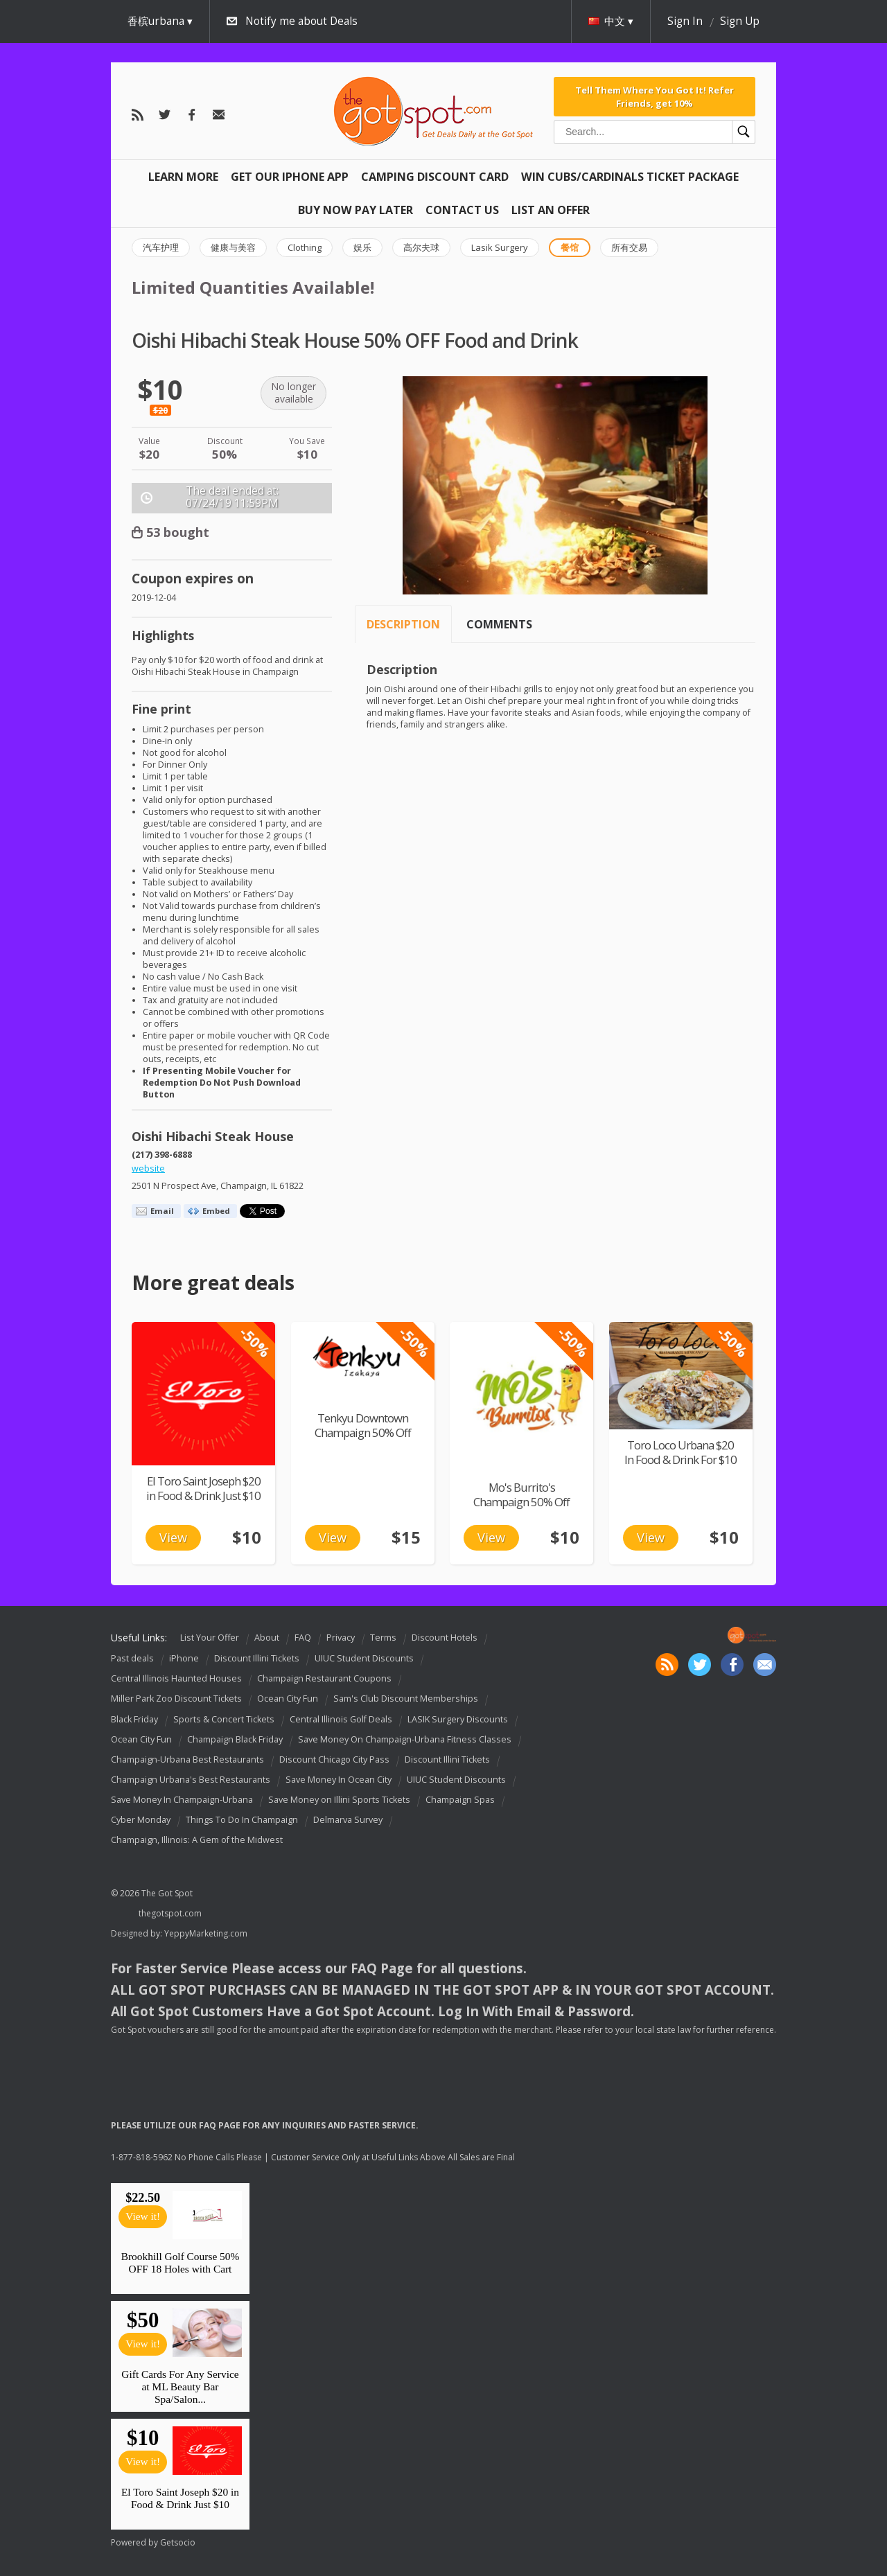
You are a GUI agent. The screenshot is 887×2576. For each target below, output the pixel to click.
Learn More (183, 176)
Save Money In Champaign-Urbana (182, 1800)
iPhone (184, 1658)
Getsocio (177, 2542)
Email (162, 1211)
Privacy (340, 1637)
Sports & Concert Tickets (223, 1719)
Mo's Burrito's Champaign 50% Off (521, 1494)
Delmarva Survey (348, 1820)
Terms (383, 1637)
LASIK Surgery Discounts (457, 1719)
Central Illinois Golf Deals (341, 1719)
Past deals (132, 1658)
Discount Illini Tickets (256, 1658)
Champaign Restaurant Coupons (324, 1678)
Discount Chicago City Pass (334, 1759)
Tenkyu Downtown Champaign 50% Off (363, 1425)
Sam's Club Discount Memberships (405, 1699)
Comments (499, 624)
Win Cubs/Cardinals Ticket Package (630, 176)
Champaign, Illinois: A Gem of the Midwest (197, 1840)
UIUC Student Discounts (364, 1658)
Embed (216, 1211)
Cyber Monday (140, 1820)
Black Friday (134, 1719)
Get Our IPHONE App (290, 176)
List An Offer (550, 210)
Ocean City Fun (287, 1699)
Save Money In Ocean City (339, 1779)
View (173, 1537)
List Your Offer (209, 1637)
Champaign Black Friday (235, 1739)
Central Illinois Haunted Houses (176, 1678)
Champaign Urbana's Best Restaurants (190, 1779)
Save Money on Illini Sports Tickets (339, 1800)
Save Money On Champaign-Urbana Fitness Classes (404, 1739)
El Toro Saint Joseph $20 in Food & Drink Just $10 (203, 1488)
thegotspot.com (170, 1913)
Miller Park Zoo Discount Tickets (176, 1699)
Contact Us (462, 210)
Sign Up (739, 21)
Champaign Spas (460, 1800)
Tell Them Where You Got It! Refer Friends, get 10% (654, 96)
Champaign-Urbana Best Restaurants (187, 1759)
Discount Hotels (444, 1637)
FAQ (303, 1637)
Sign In (685, 21)
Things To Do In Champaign (242, 1820)
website (148, 1168)
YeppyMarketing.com (205, 1933)
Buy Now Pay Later (355, 210)
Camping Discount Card (435, 176)
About (266, 1637)
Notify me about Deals (301, 21)
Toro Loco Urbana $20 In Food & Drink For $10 (680, 1452)
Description (403, 624)
